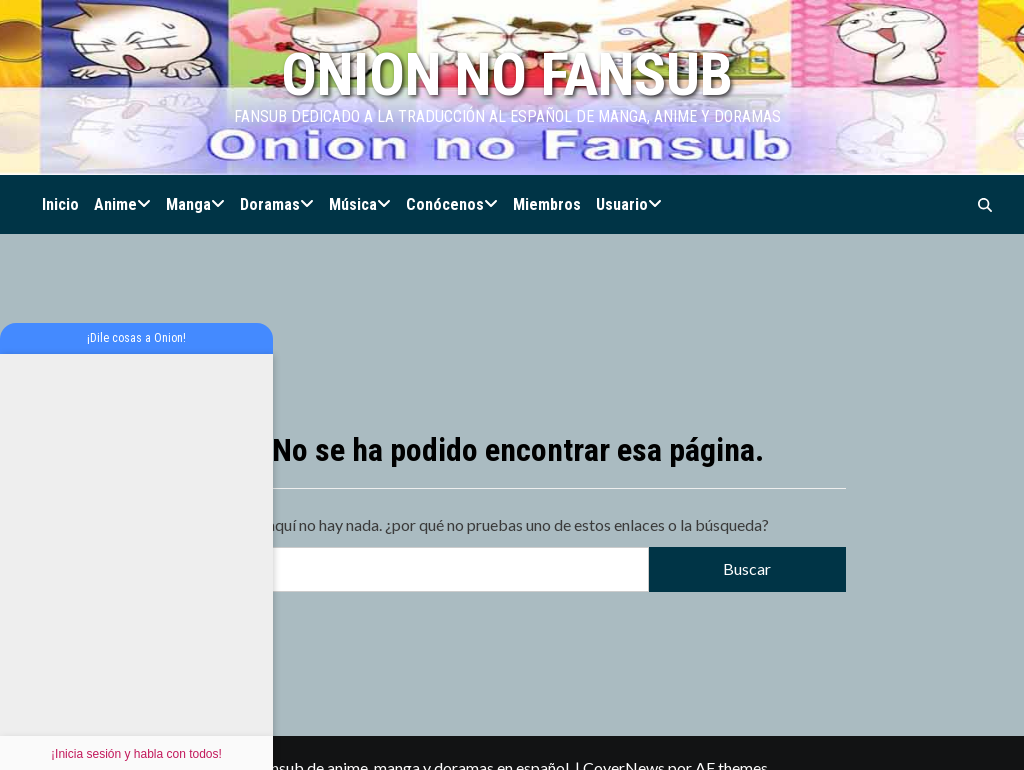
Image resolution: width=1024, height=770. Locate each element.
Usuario (629, 204)
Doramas (277, 204)
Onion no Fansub (507, 74)
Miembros (547, 204)
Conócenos (452, 204)
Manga (195, 204)
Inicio (60, 204)
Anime (122, 204)
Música (360, 204)
